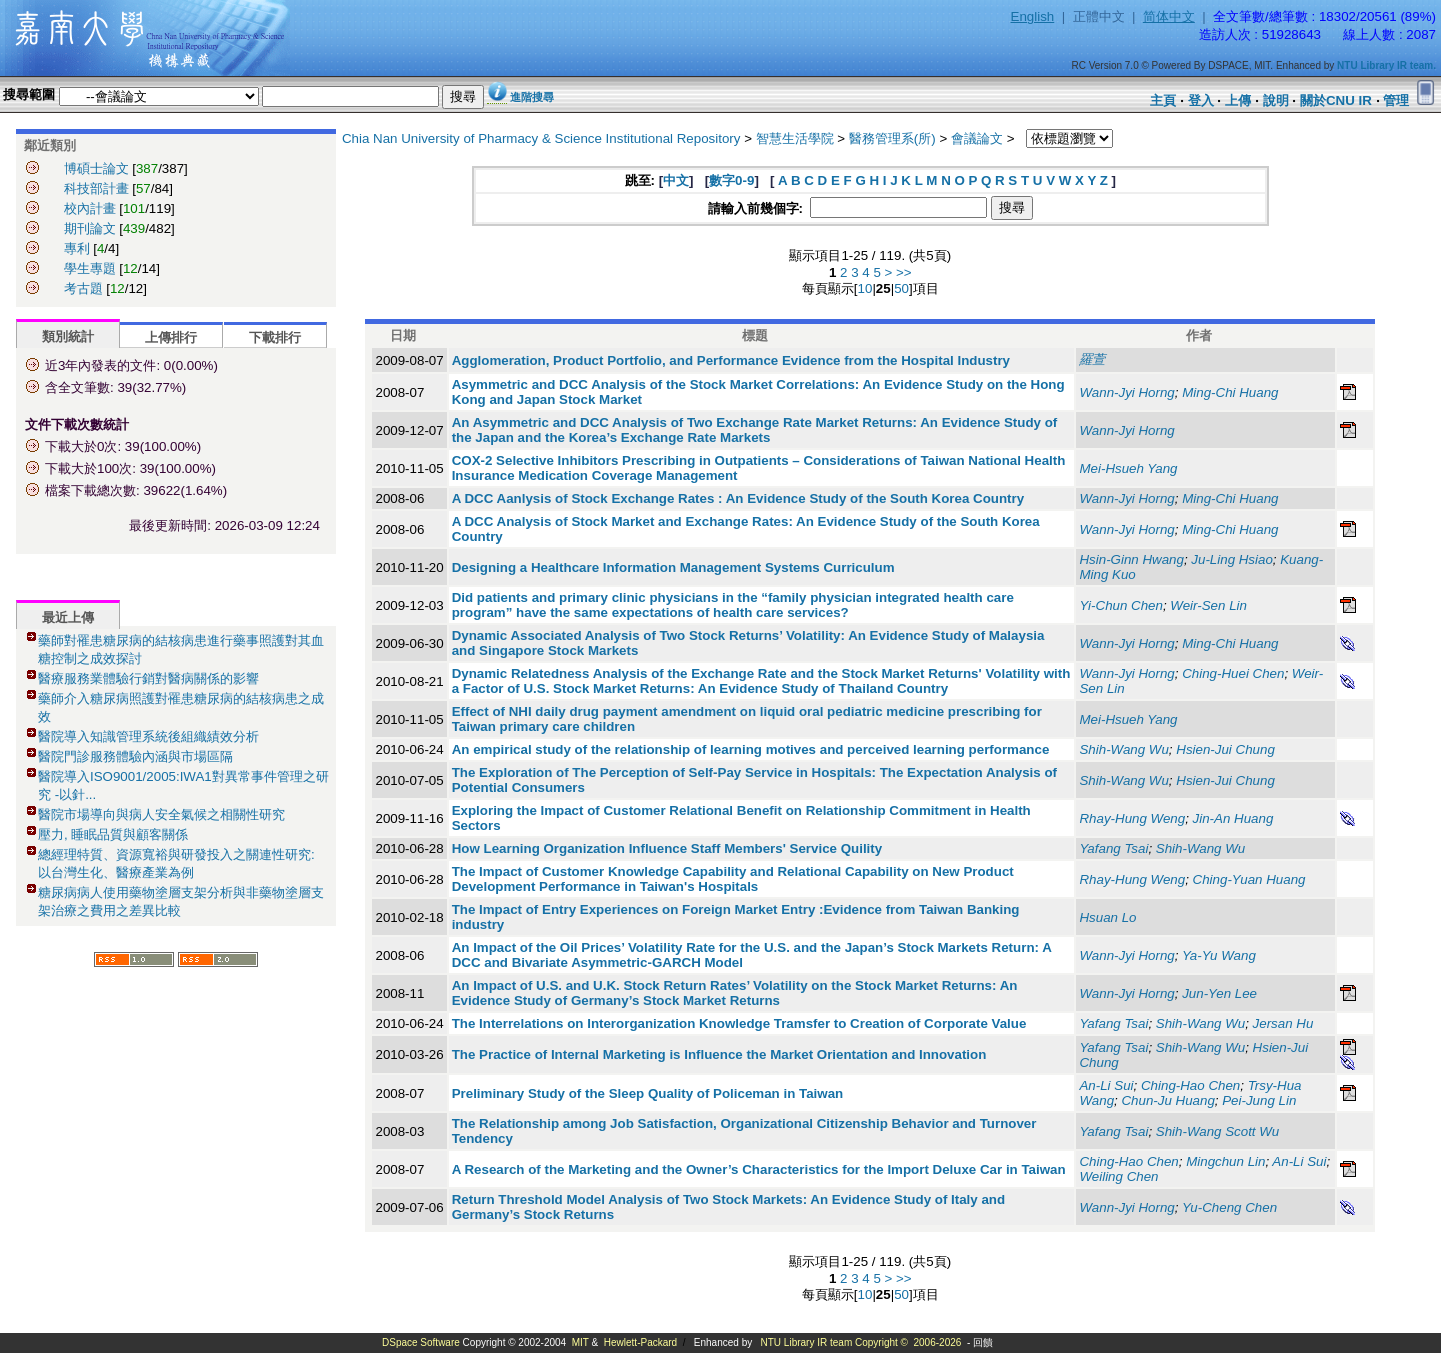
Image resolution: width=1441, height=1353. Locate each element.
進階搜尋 (532, 97)
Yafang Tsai (1113, 848)
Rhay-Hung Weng (1132, 818)
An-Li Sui (1106, 1085)
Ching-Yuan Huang (1249, 879)
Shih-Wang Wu (1123, 749)
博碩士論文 (96, 168)
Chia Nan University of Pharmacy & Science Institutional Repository (541, 138)
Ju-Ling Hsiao (1232, 559)
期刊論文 (90, 228)
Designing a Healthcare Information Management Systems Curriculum (673, 567)
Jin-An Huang (1233, 818)
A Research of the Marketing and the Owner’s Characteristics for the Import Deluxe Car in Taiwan (759, 1169)
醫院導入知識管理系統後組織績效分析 (148, 736)
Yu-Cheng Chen (1229, 1207)
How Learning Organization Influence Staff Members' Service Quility (667, 848)
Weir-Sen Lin (1208, 605)
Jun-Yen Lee (1219, 993)
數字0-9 (731, 180)
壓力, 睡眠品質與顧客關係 (113, 834)
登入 (1201, 100)
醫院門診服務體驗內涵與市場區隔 (135, 756)
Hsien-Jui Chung (1225, 749)
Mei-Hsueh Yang (1128, 468)
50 (901, 288)
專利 (77, 248)
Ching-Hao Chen (1190, 1085)
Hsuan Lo (1107, 917)
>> (904, 272)
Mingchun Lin (1225, 1161)
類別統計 (68, 336)
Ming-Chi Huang (1230, 392)
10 (865, 288)
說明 (1276, 100)
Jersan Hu (1283, 1023)
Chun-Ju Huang (1167, 1100)
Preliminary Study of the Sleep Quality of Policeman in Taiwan (648, 1093)
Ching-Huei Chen (1233, 673)
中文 (676, 180)
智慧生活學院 (795, 138)
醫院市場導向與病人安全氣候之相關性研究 (161, 814)
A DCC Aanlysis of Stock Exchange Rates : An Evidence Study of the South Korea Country (738, 498)
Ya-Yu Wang (1219, 955)
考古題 (83, 288)
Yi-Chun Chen (1120, 605)
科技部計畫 (96, 188)
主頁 (1163, 100)
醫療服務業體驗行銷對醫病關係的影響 (148, 678)
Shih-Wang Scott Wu (1217, 1131)
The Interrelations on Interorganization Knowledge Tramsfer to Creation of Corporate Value (739, 1023)
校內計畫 (90, 208)
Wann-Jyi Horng (1126, 392)
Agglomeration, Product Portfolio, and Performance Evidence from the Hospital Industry (731, 360)
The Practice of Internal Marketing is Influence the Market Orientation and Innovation (719, 1054)
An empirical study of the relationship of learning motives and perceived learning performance (751, 749)
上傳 (1238, 100)
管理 (1396, 100)
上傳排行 (171, 337)
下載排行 (275, 337)
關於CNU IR (1336, 100)
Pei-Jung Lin (1259, 1100)
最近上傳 (68, 617)
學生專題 (90, 268)
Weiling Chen (1118, 1176)
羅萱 (1092, 359)
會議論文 (977, 138)
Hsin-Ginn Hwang (1131, 559)
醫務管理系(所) (892, 138)
